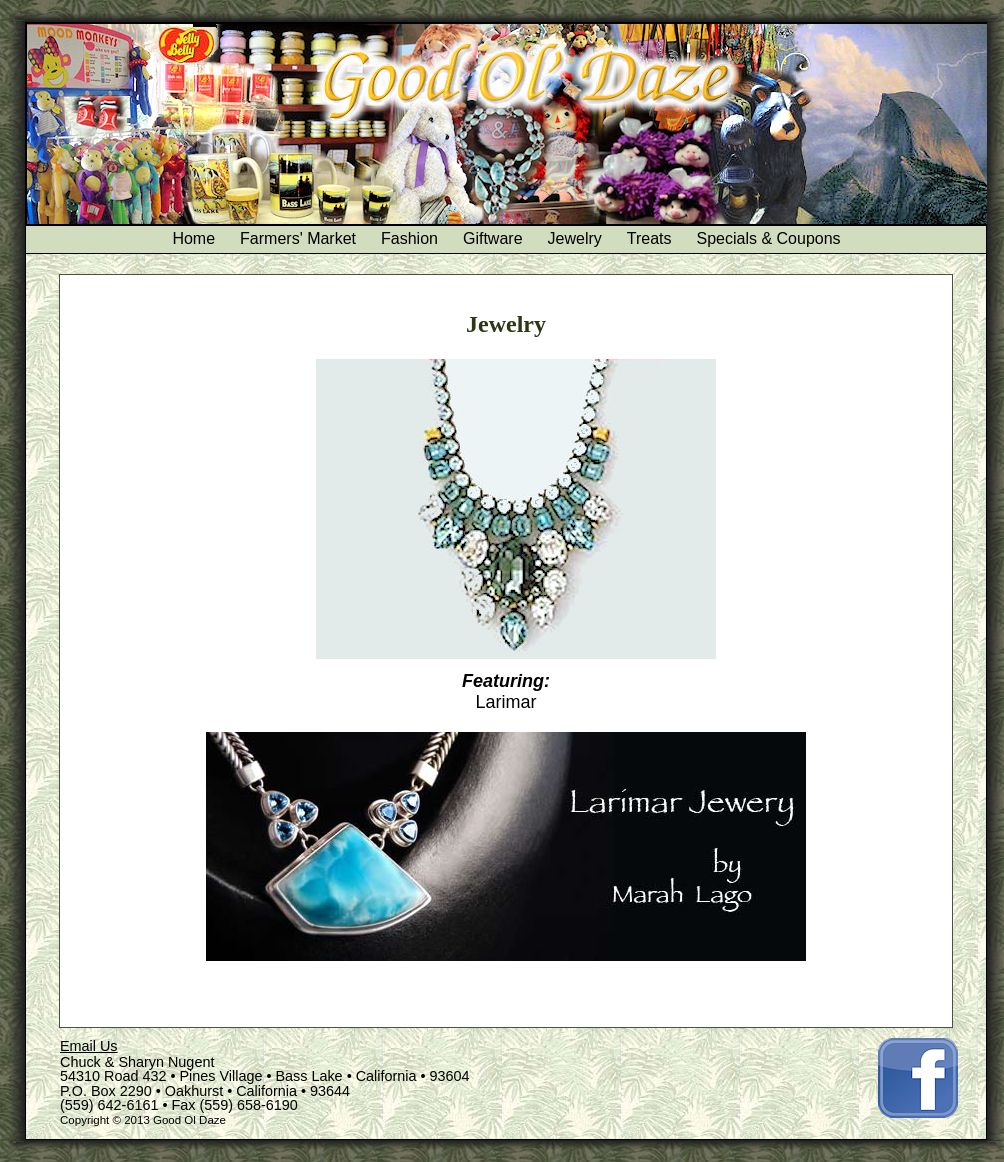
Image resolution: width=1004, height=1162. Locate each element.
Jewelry (575, 238)
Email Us (89, 1046)
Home (193, 238)
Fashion (409, 238)
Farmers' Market (298, 238)
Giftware (493, 238)
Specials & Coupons (769, 238)
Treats (649, 238)
